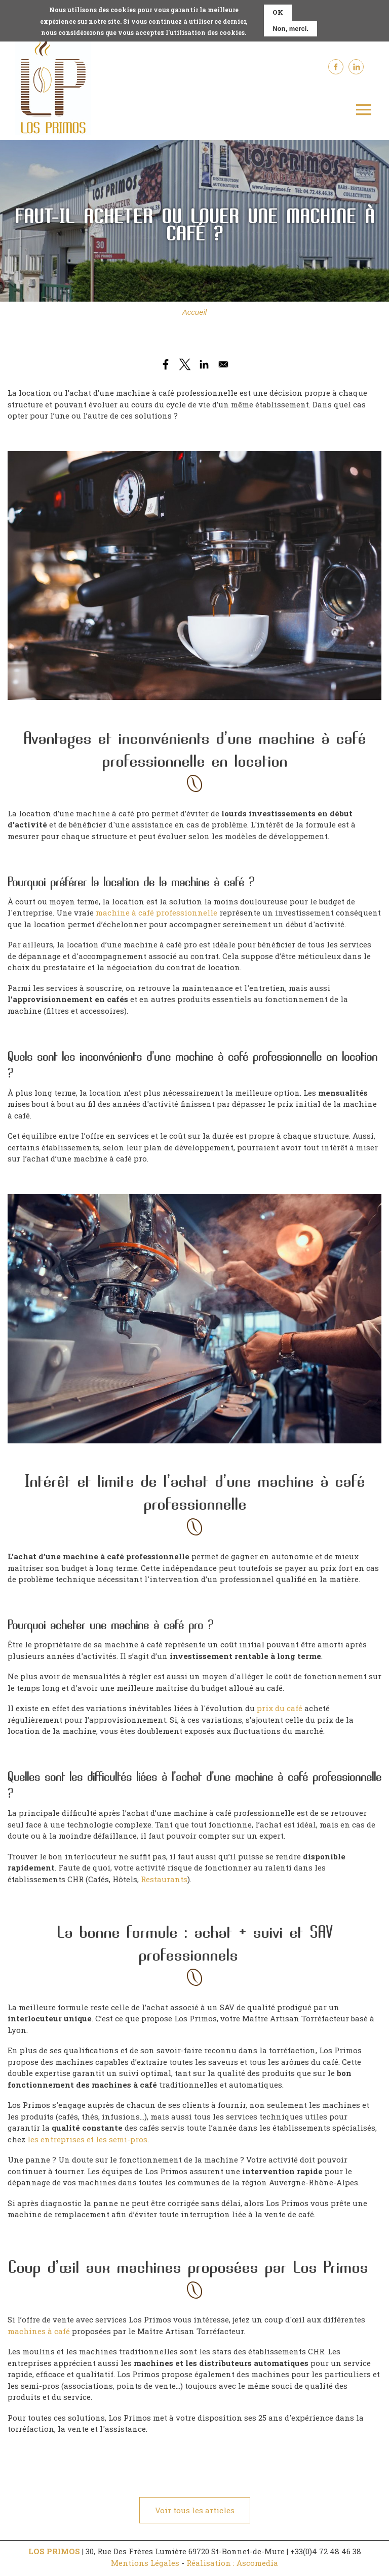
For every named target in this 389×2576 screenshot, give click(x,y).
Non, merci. (290, 28)
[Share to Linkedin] (204, 362)
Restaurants (164, 1877)
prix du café (279, 1706)
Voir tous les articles (195, 2508)
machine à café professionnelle (156, 911)
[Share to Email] (223, 362)
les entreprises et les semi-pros (87, 2137)
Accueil (194, 310)
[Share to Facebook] (165, 362)
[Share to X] (184, 362)
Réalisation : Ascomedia (232, 2561)
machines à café (39, 2329)
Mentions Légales (145, 2561)
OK (278, 12)
